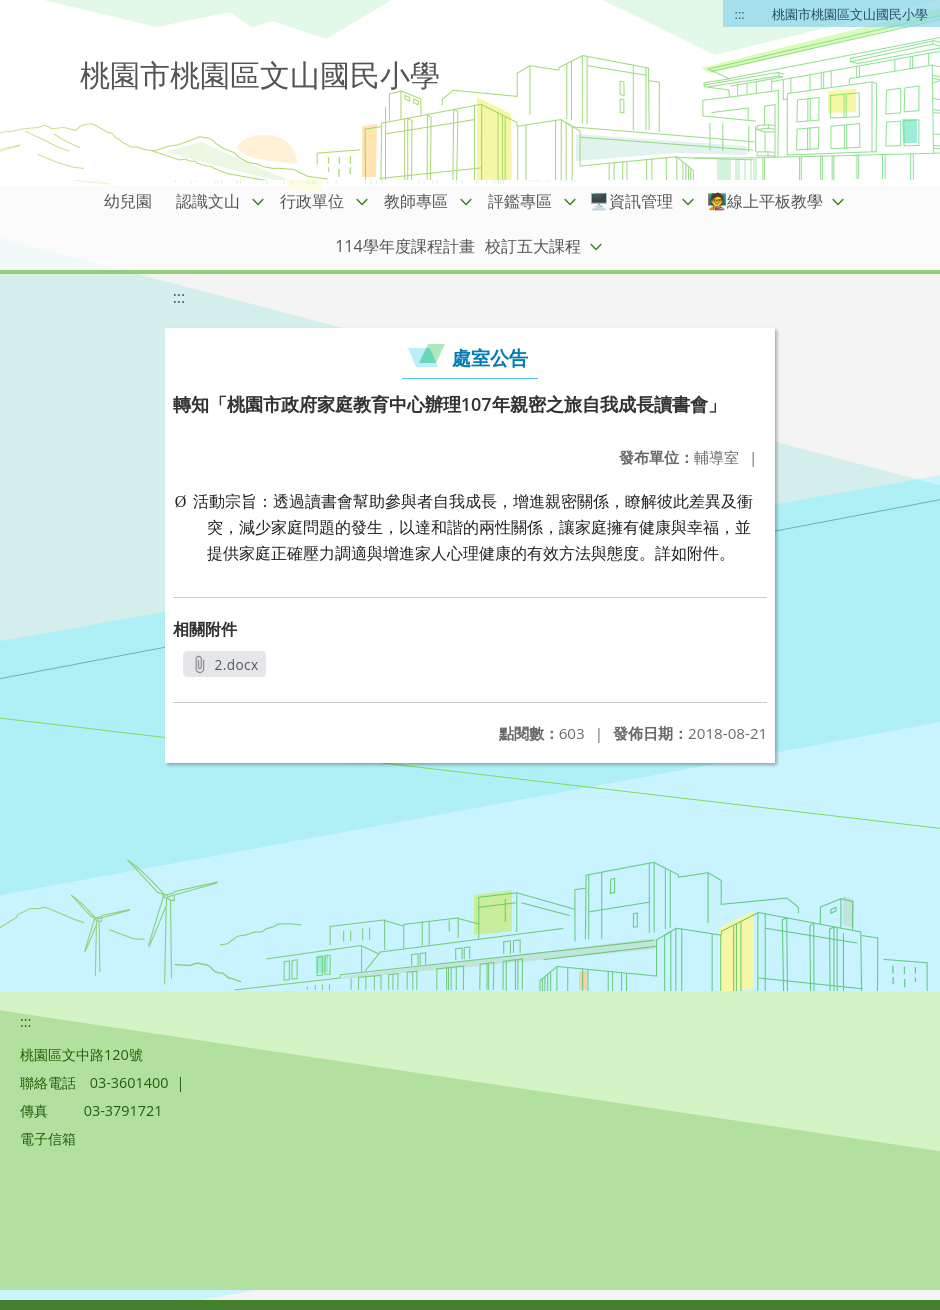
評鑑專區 (520, 201)
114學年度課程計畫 (404, 246)
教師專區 (416, 201)
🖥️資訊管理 (631, 201)
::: (740, 14)
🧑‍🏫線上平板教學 (765, 201)
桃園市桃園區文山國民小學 (850, 14)
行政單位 (312, 201)
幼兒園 (128, 201)
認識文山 (208, 201)
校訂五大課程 (533, 246)
